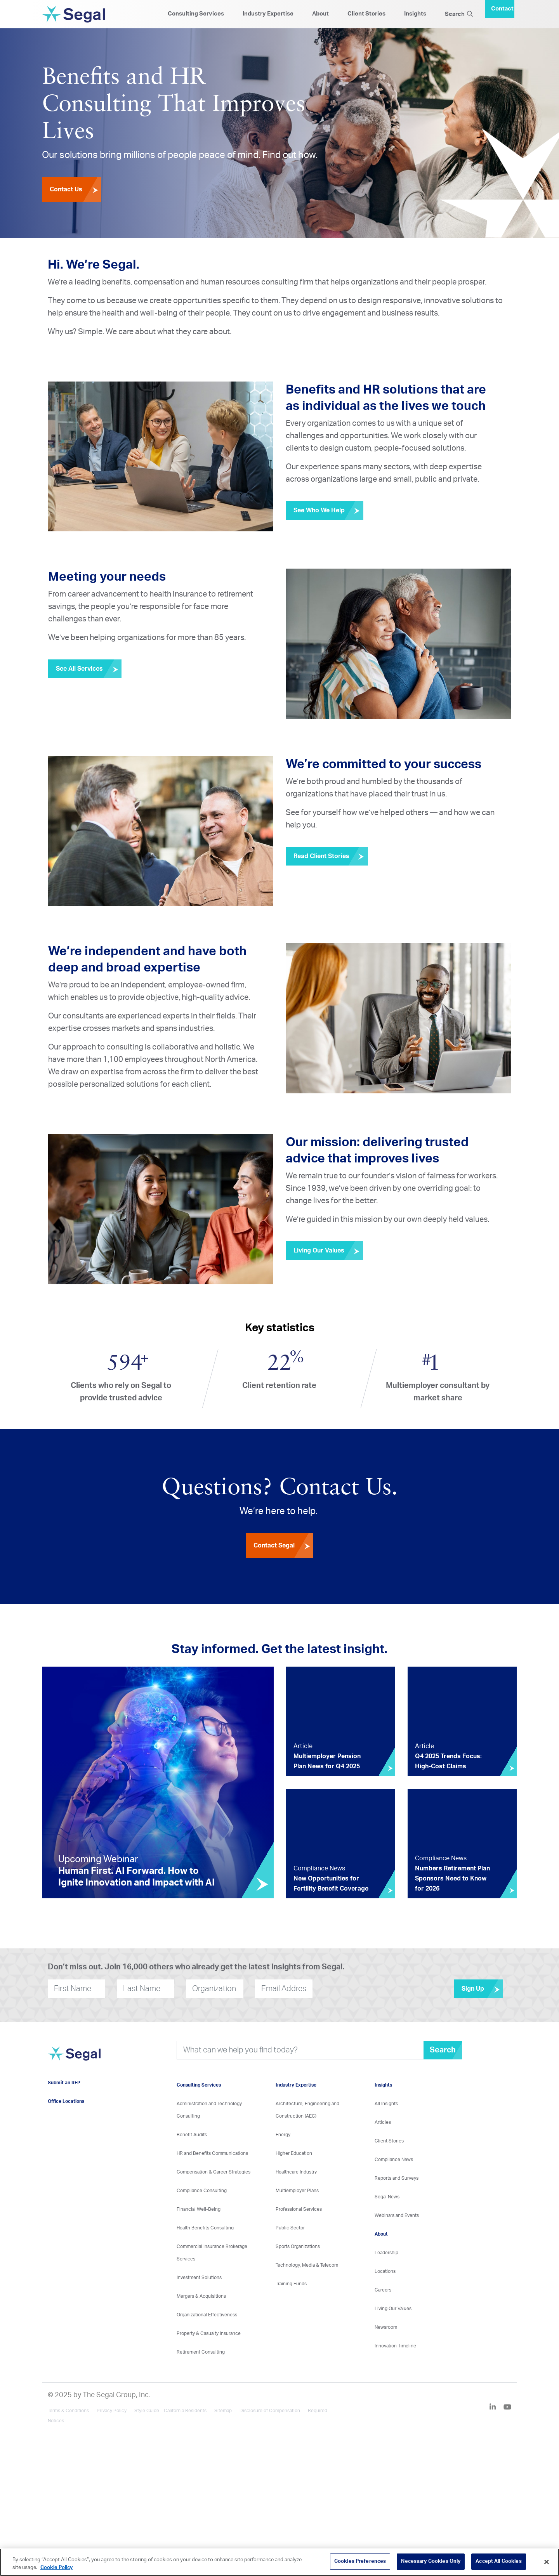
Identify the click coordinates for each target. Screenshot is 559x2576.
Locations (385, 2271)
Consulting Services (196, 14)
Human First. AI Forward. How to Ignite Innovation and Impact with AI (136, 1877)
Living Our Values (328, 1250)
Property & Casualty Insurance (209, 2333)
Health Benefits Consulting (205, 2228)
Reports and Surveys (396, 2178)
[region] (279, 2562)
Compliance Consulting (202, 2190)
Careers (383, 2290)
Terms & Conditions (68, 2410)
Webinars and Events (397, 2215)
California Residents (185, 2410)
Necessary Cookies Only (430, 2561)
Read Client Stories (330, 856)
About (320, 14)
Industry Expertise (268, 14)
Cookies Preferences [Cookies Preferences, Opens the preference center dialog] (360, 2561)
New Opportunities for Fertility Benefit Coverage (330, 1883)
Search (443, 2050)
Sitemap (223, 2410)
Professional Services (299, 2209)
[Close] (546, 2561)
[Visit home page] (74, 2058)
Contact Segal (283, 1545)
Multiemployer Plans (297, 2190)
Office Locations (66, 2101)
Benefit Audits (192, 2134)
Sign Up (482, 1988)
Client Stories (366, 14)
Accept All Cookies (498, 2561)
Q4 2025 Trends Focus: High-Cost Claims (448, 1761)
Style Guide (146, 2410)
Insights (415, 14)
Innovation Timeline (395, 2346)
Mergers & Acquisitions (201, 2296)
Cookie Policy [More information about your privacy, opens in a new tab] (56, 2567)
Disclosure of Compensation (270, 2410)
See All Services (89, 668)
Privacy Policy (112, 2410)
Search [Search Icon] (459, 14)
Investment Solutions (204, 2277)
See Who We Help (328, 510)
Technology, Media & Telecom (307, 2265)
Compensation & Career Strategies (213, 2172)
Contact (502, 9)
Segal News (387, 2196)
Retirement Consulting (201, 2352)
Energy (283, 2134)
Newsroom (386, 2327)
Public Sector (290, 2228)
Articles (383, 2122)
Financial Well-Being (198, 2209)
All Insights (386, 2103)
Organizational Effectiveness (207, 2314)
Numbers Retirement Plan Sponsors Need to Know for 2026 (452, 1878)
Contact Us (75, 189)
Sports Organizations (298, 2246)
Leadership (386, 2252)
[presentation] (359, 1988)
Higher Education (294, 2153)
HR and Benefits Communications (212, 2153)
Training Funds (291, 2283)
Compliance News (394, 2159)
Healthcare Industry (296, 2172)
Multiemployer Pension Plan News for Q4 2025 (327, 1761)
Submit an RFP (64, 2082)
